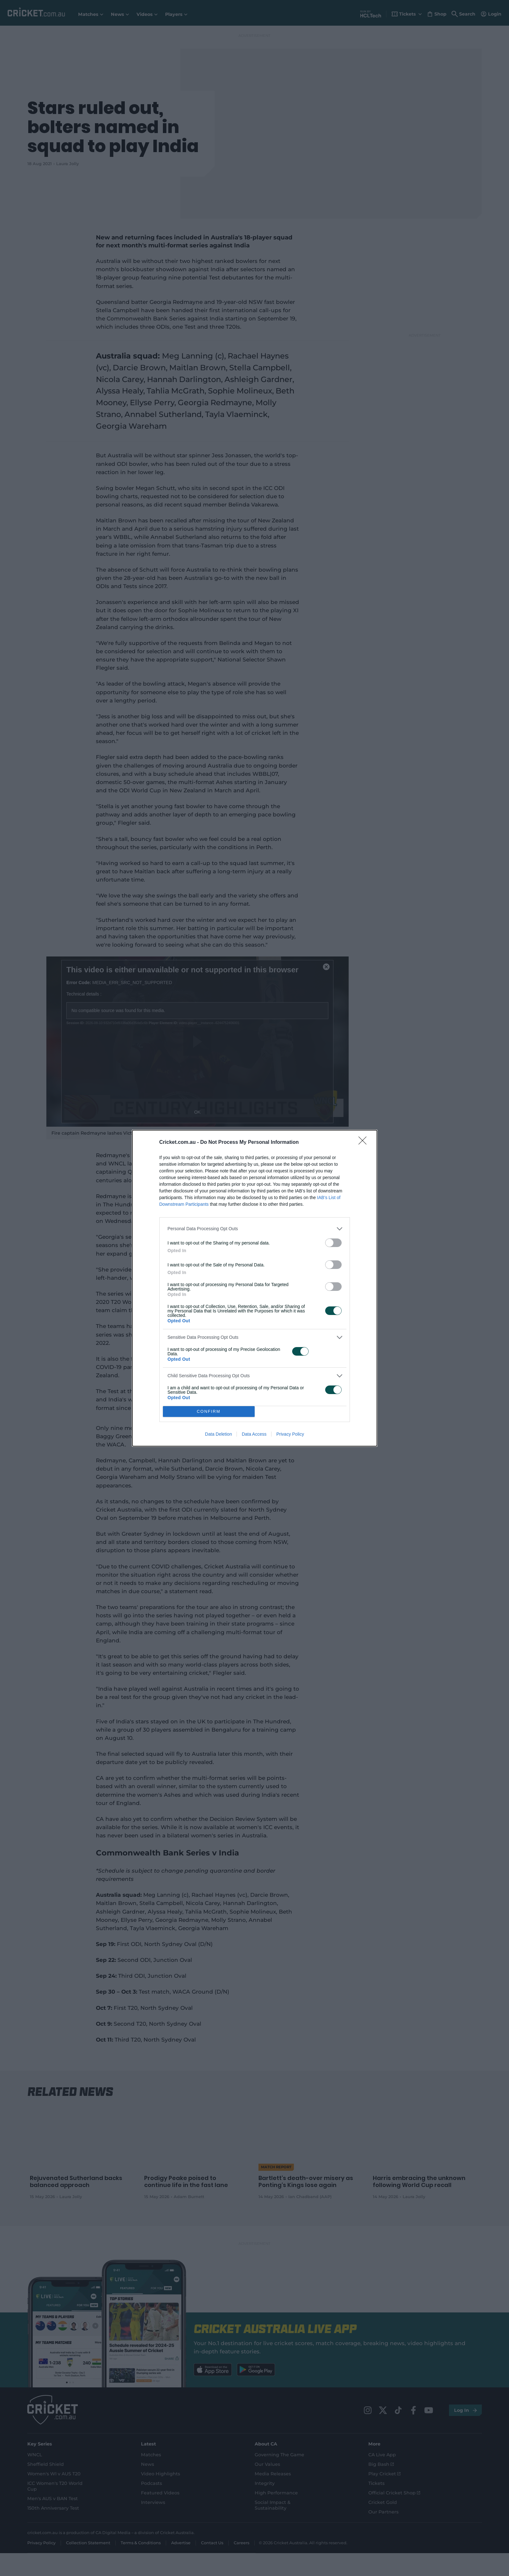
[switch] (333, 1242)
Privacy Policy (290, 1434)
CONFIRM (209, 1411)
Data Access (254, 1434)
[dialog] (254, 1288)
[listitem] (255, 1228)
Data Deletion (218, 1434)
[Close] (364, 1143)
